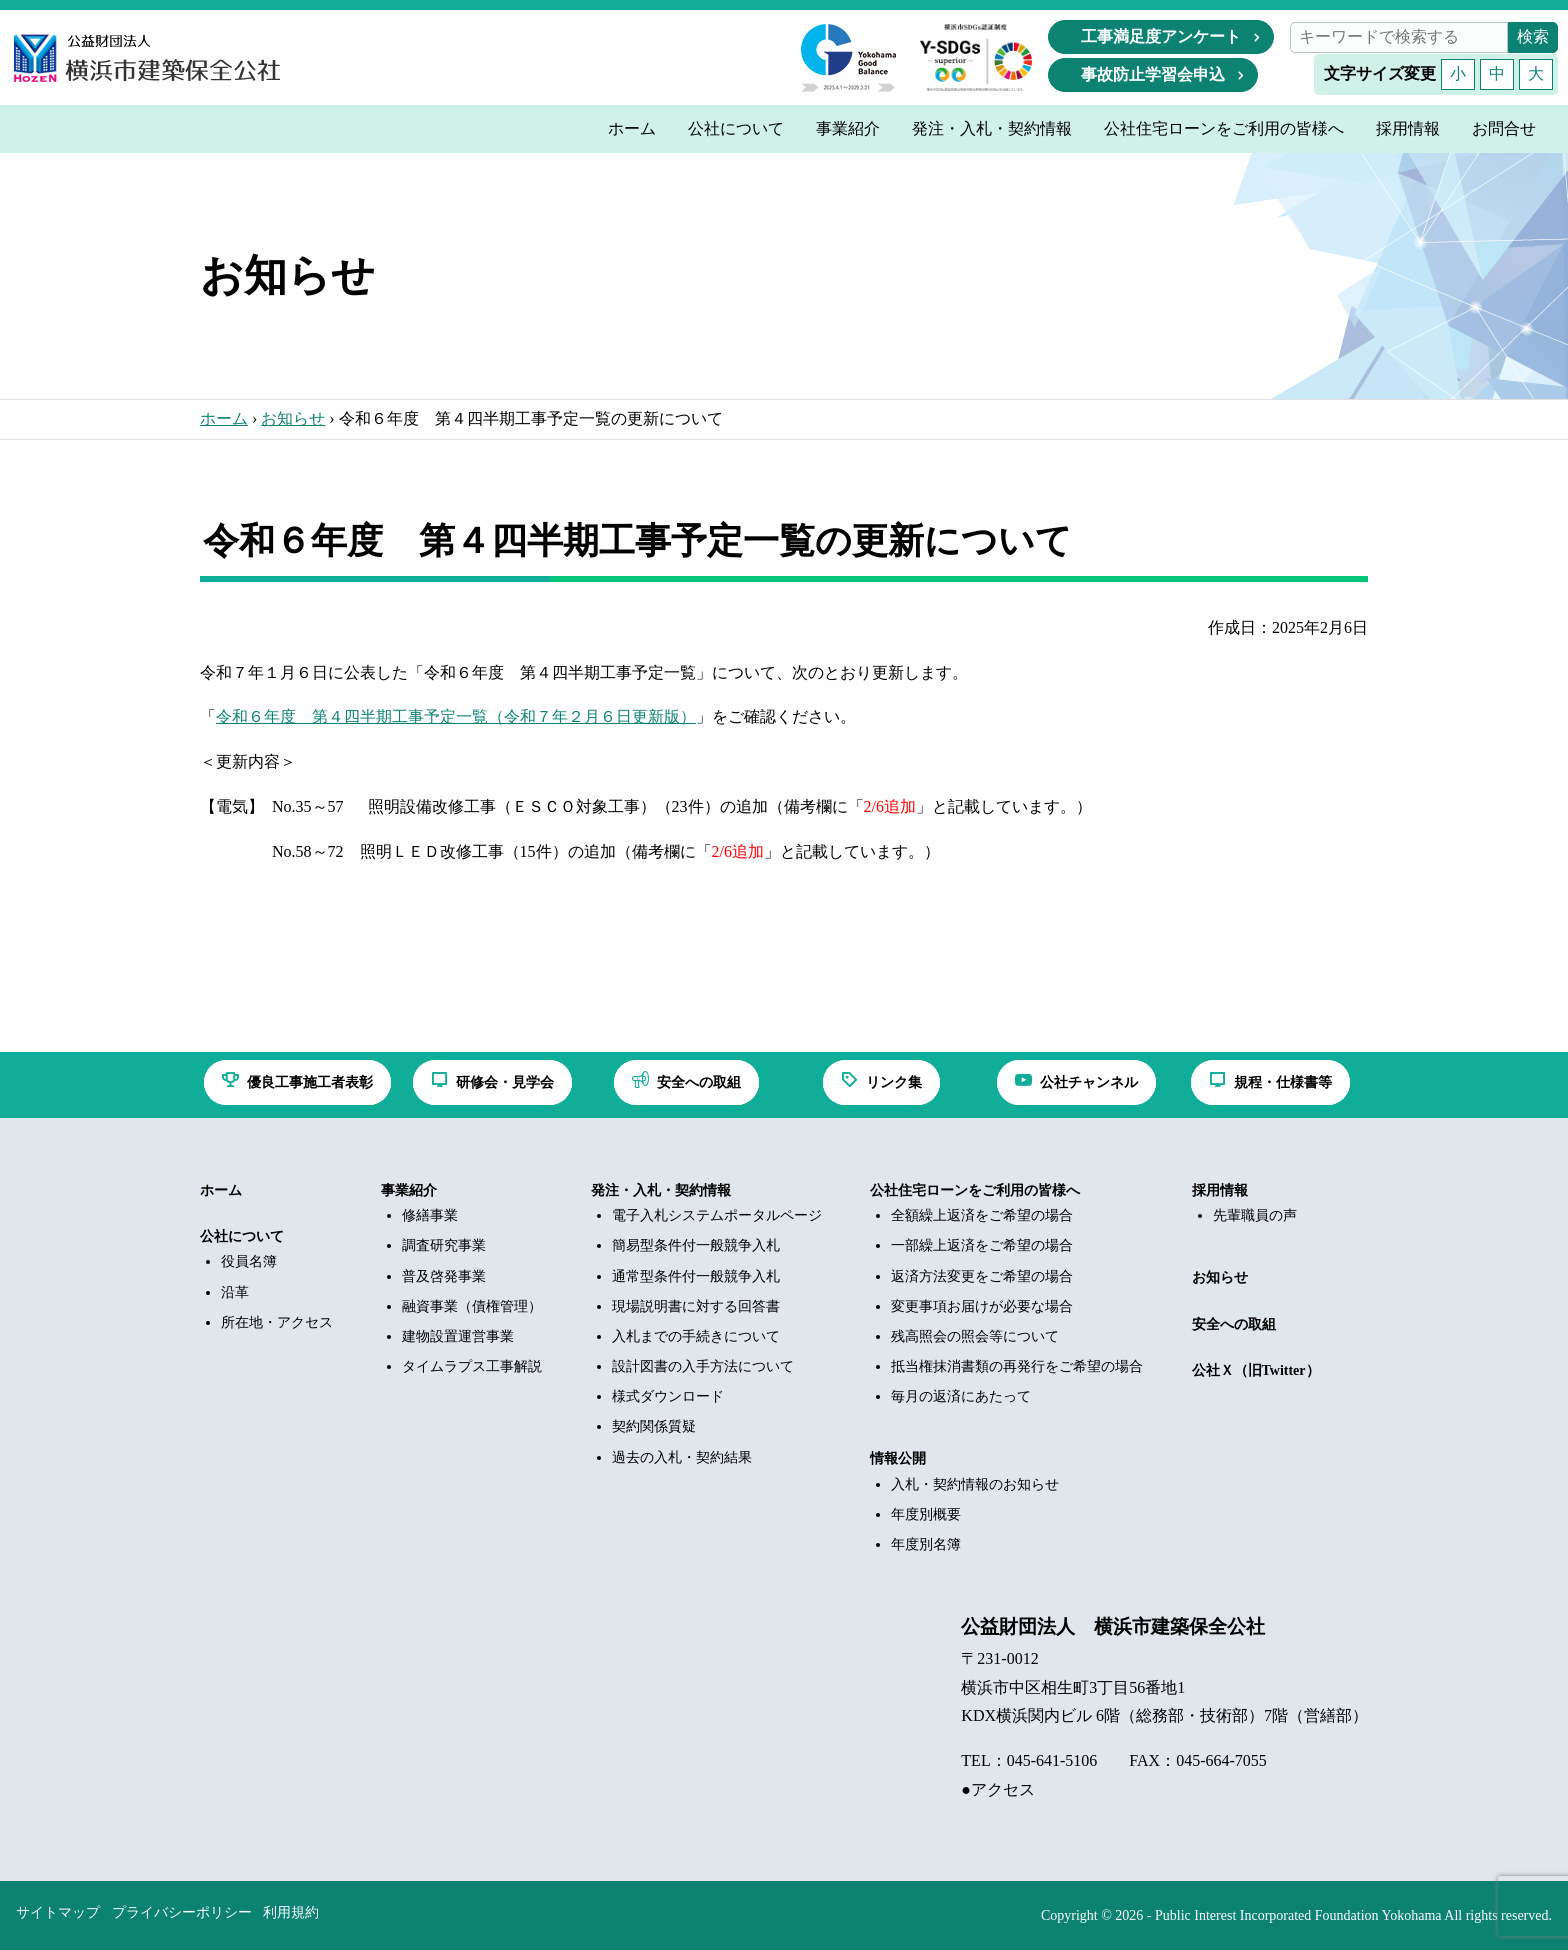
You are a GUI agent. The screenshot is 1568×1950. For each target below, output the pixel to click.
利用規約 (291, 1912)
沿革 (235, 1292)
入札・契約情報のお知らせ (975, 1484)
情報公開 (898, 1458)
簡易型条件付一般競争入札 (696, 1245)
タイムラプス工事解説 (472, 1366)
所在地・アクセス (277, 1322)
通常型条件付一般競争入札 (696, 1276)
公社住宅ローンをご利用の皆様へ (975, 1190)
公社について (242, 1236)
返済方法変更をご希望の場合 (982, 1276)
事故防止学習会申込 (1153, 74)
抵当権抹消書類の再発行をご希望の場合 (1017, 1366)
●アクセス (998, 1789)
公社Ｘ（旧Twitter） (1256, 1370)
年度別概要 (926, 1514)
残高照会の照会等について (975, 1336)
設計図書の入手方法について (703, 1366)
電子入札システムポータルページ (717, 1215)
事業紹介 (409, 1190)
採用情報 (1220, 1190)
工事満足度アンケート (1161, 36)
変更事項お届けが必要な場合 (982, 1306)
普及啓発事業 (444, 1276)
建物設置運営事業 (458, 1336)
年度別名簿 (926, 1544)
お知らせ (293, 418)
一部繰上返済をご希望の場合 (982, 1245)
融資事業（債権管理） (472, 1306)
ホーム (224, 418)
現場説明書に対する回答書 (696, 1306)
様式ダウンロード (668, 1396)
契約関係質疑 (654, 1426)
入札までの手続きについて (696, 1336)
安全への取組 (1234, 1324)
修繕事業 (430, 1215)
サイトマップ (58, 1912)
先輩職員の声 (1255, 1215)
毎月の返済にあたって (961, 1396)
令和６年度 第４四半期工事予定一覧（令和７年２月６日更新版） (456, 716)
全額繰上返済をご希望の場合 (982, 1215)
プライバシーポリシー (182, 1912)
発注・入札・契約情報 (661, 1190)
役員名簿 (249, 1261)
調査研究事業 (444, 1245)
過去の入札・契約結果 (682, 1457)
